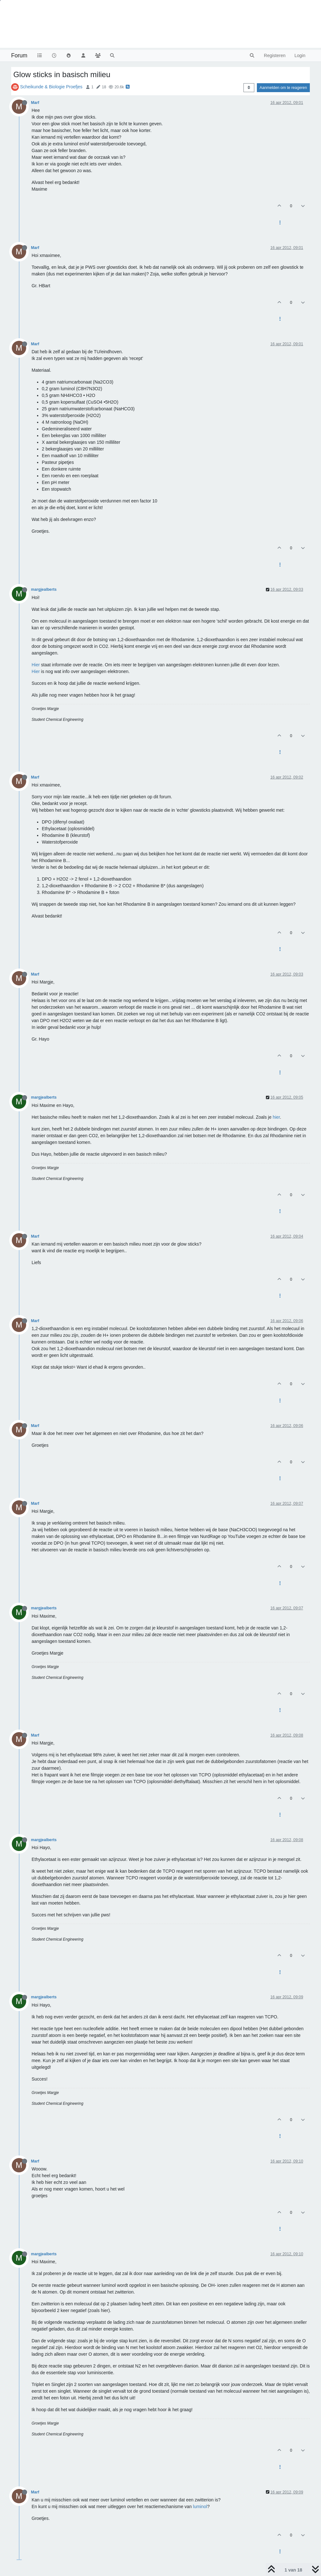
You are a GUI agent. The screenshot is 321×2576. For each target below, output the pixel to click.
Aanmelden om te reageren (283, 87)
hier (276, 1117)
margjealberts (43, 589)
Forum (19, 55)
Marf (35, 102)
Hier (36, 664)
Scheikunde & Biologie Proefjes (51, 86)
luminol (200, 2506)
